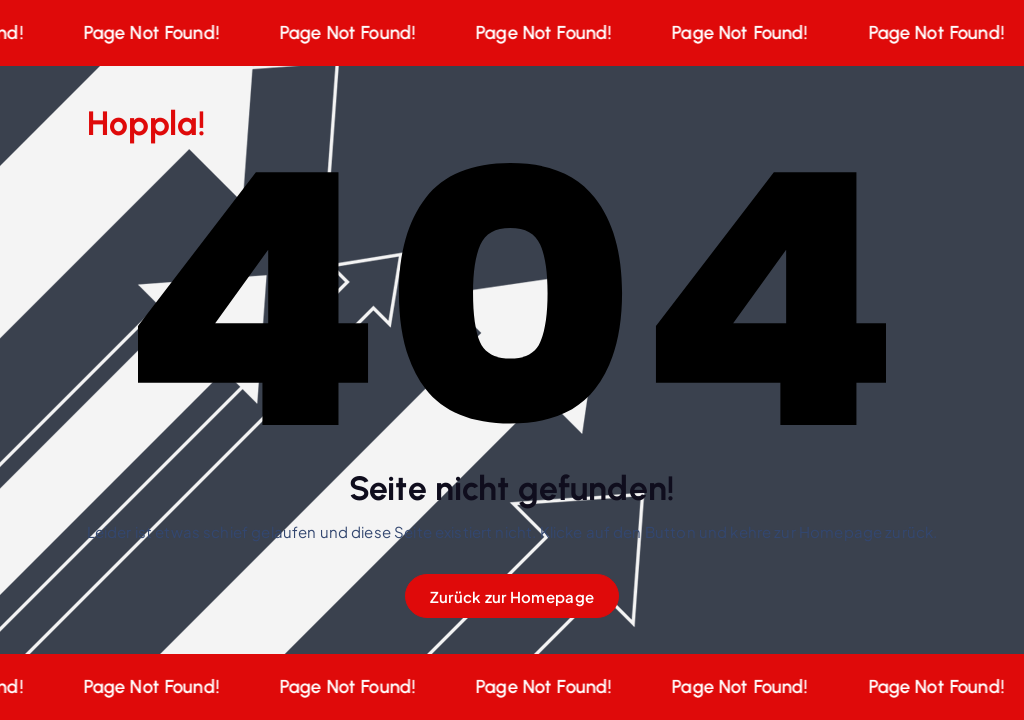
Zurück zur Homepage (512, 596)
